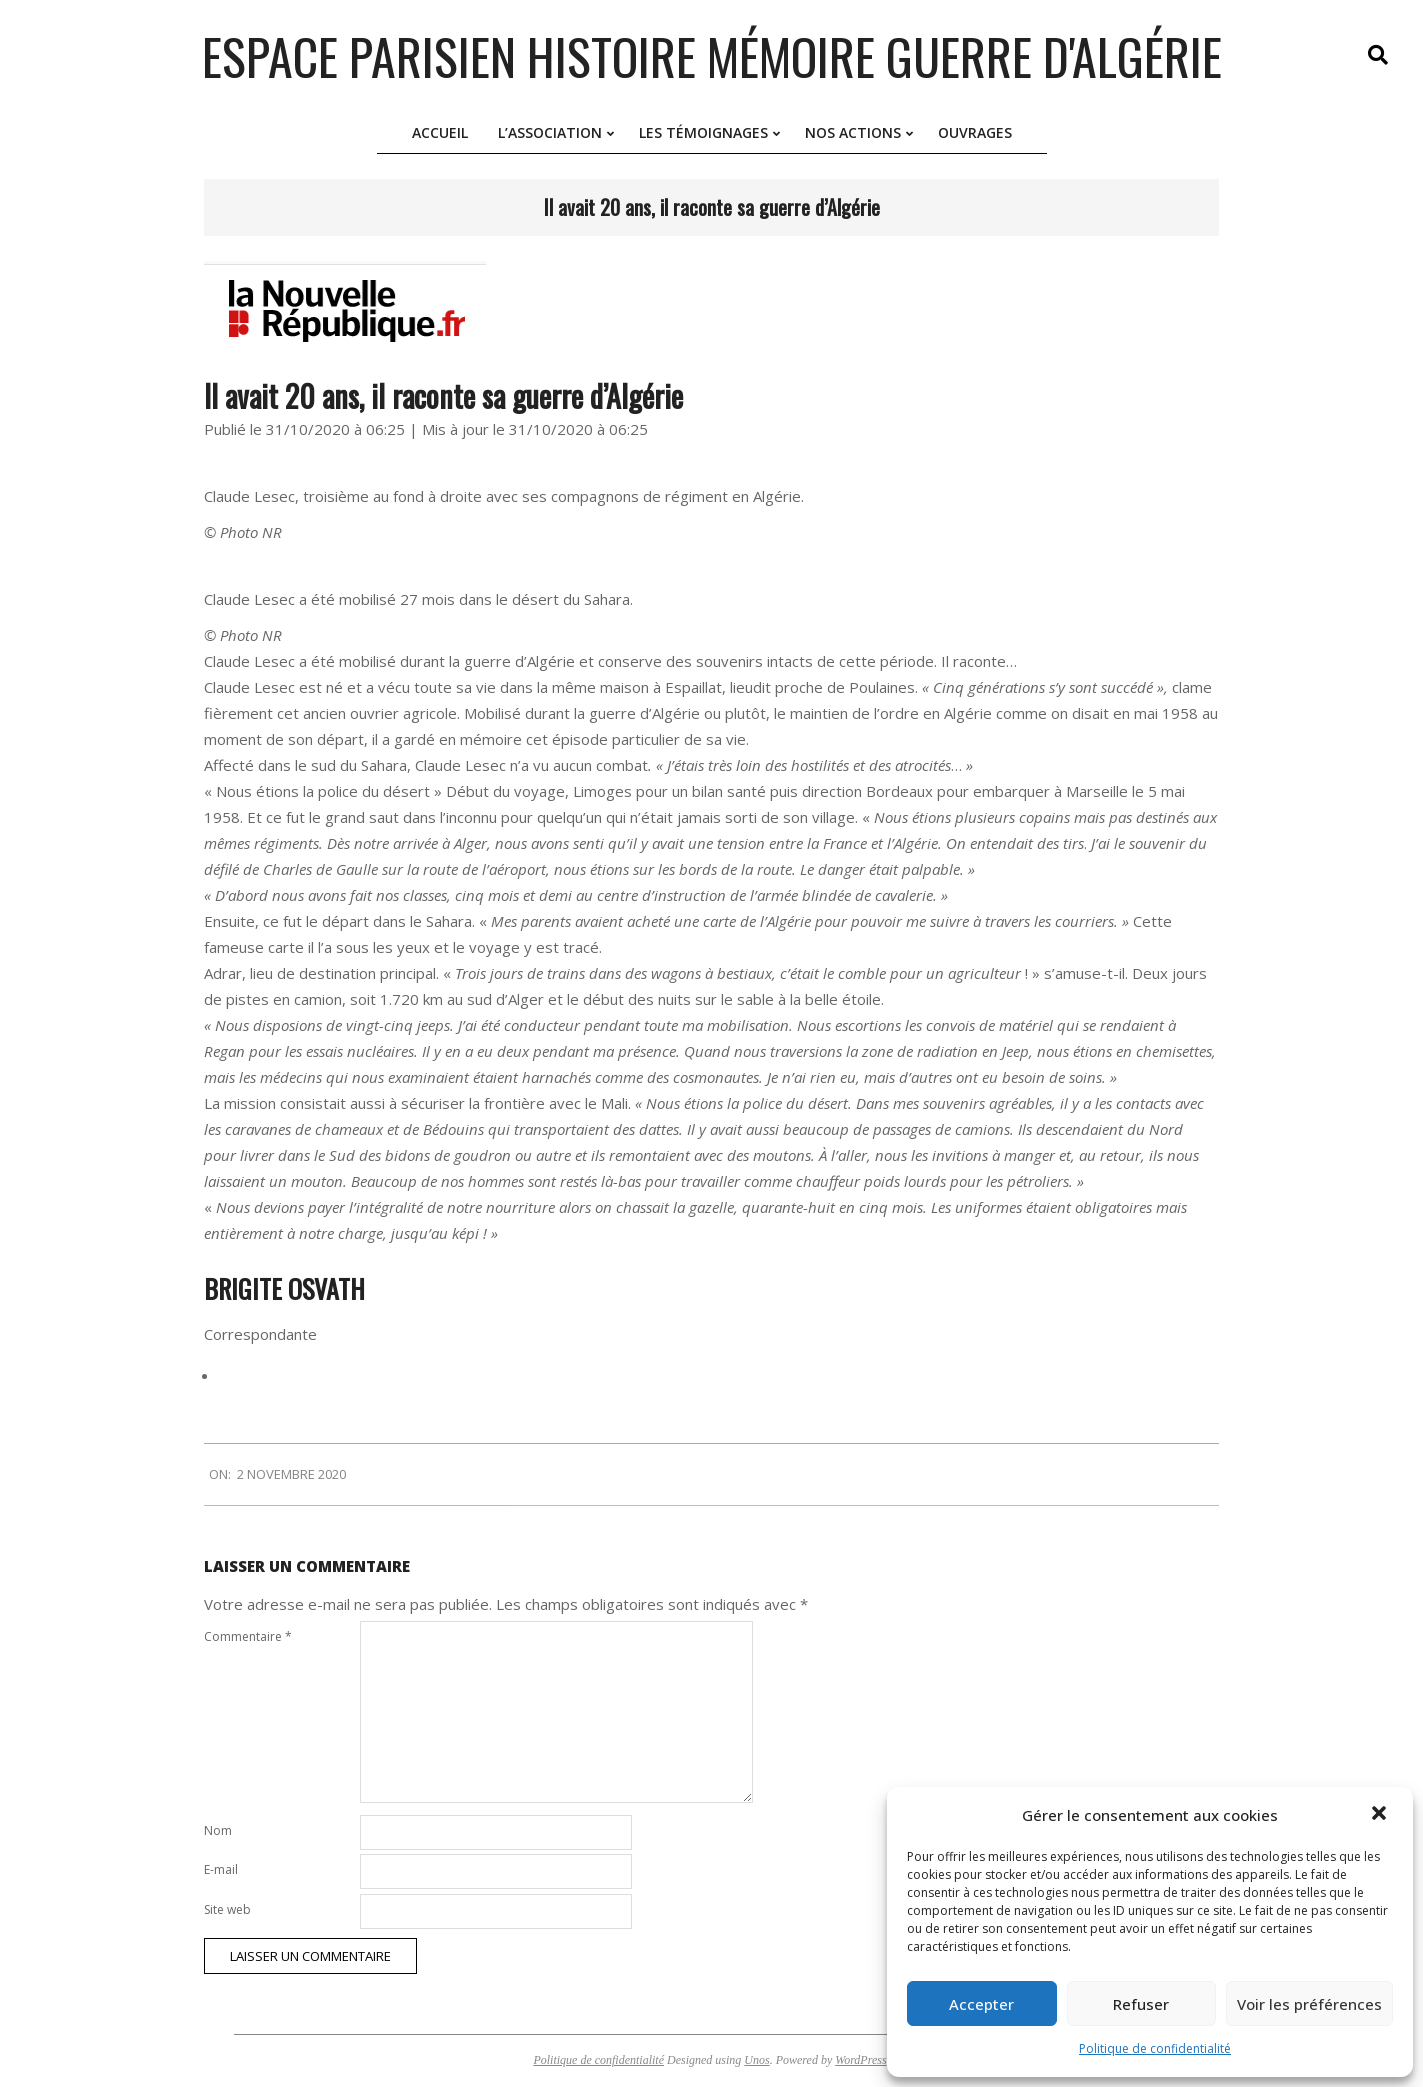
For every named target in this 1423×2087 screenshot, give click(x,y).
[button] (1381, 1815)
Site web (227, 1909)
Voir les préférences (1309, 2004)
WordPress (860, 2060)
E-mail (221, 1869)
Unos (756, 2060)
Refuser (1141, 2004)
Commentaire (248, 1636)
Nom (218, 1830)
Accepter (981, 2004)
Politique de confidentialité (1155, 2048)
